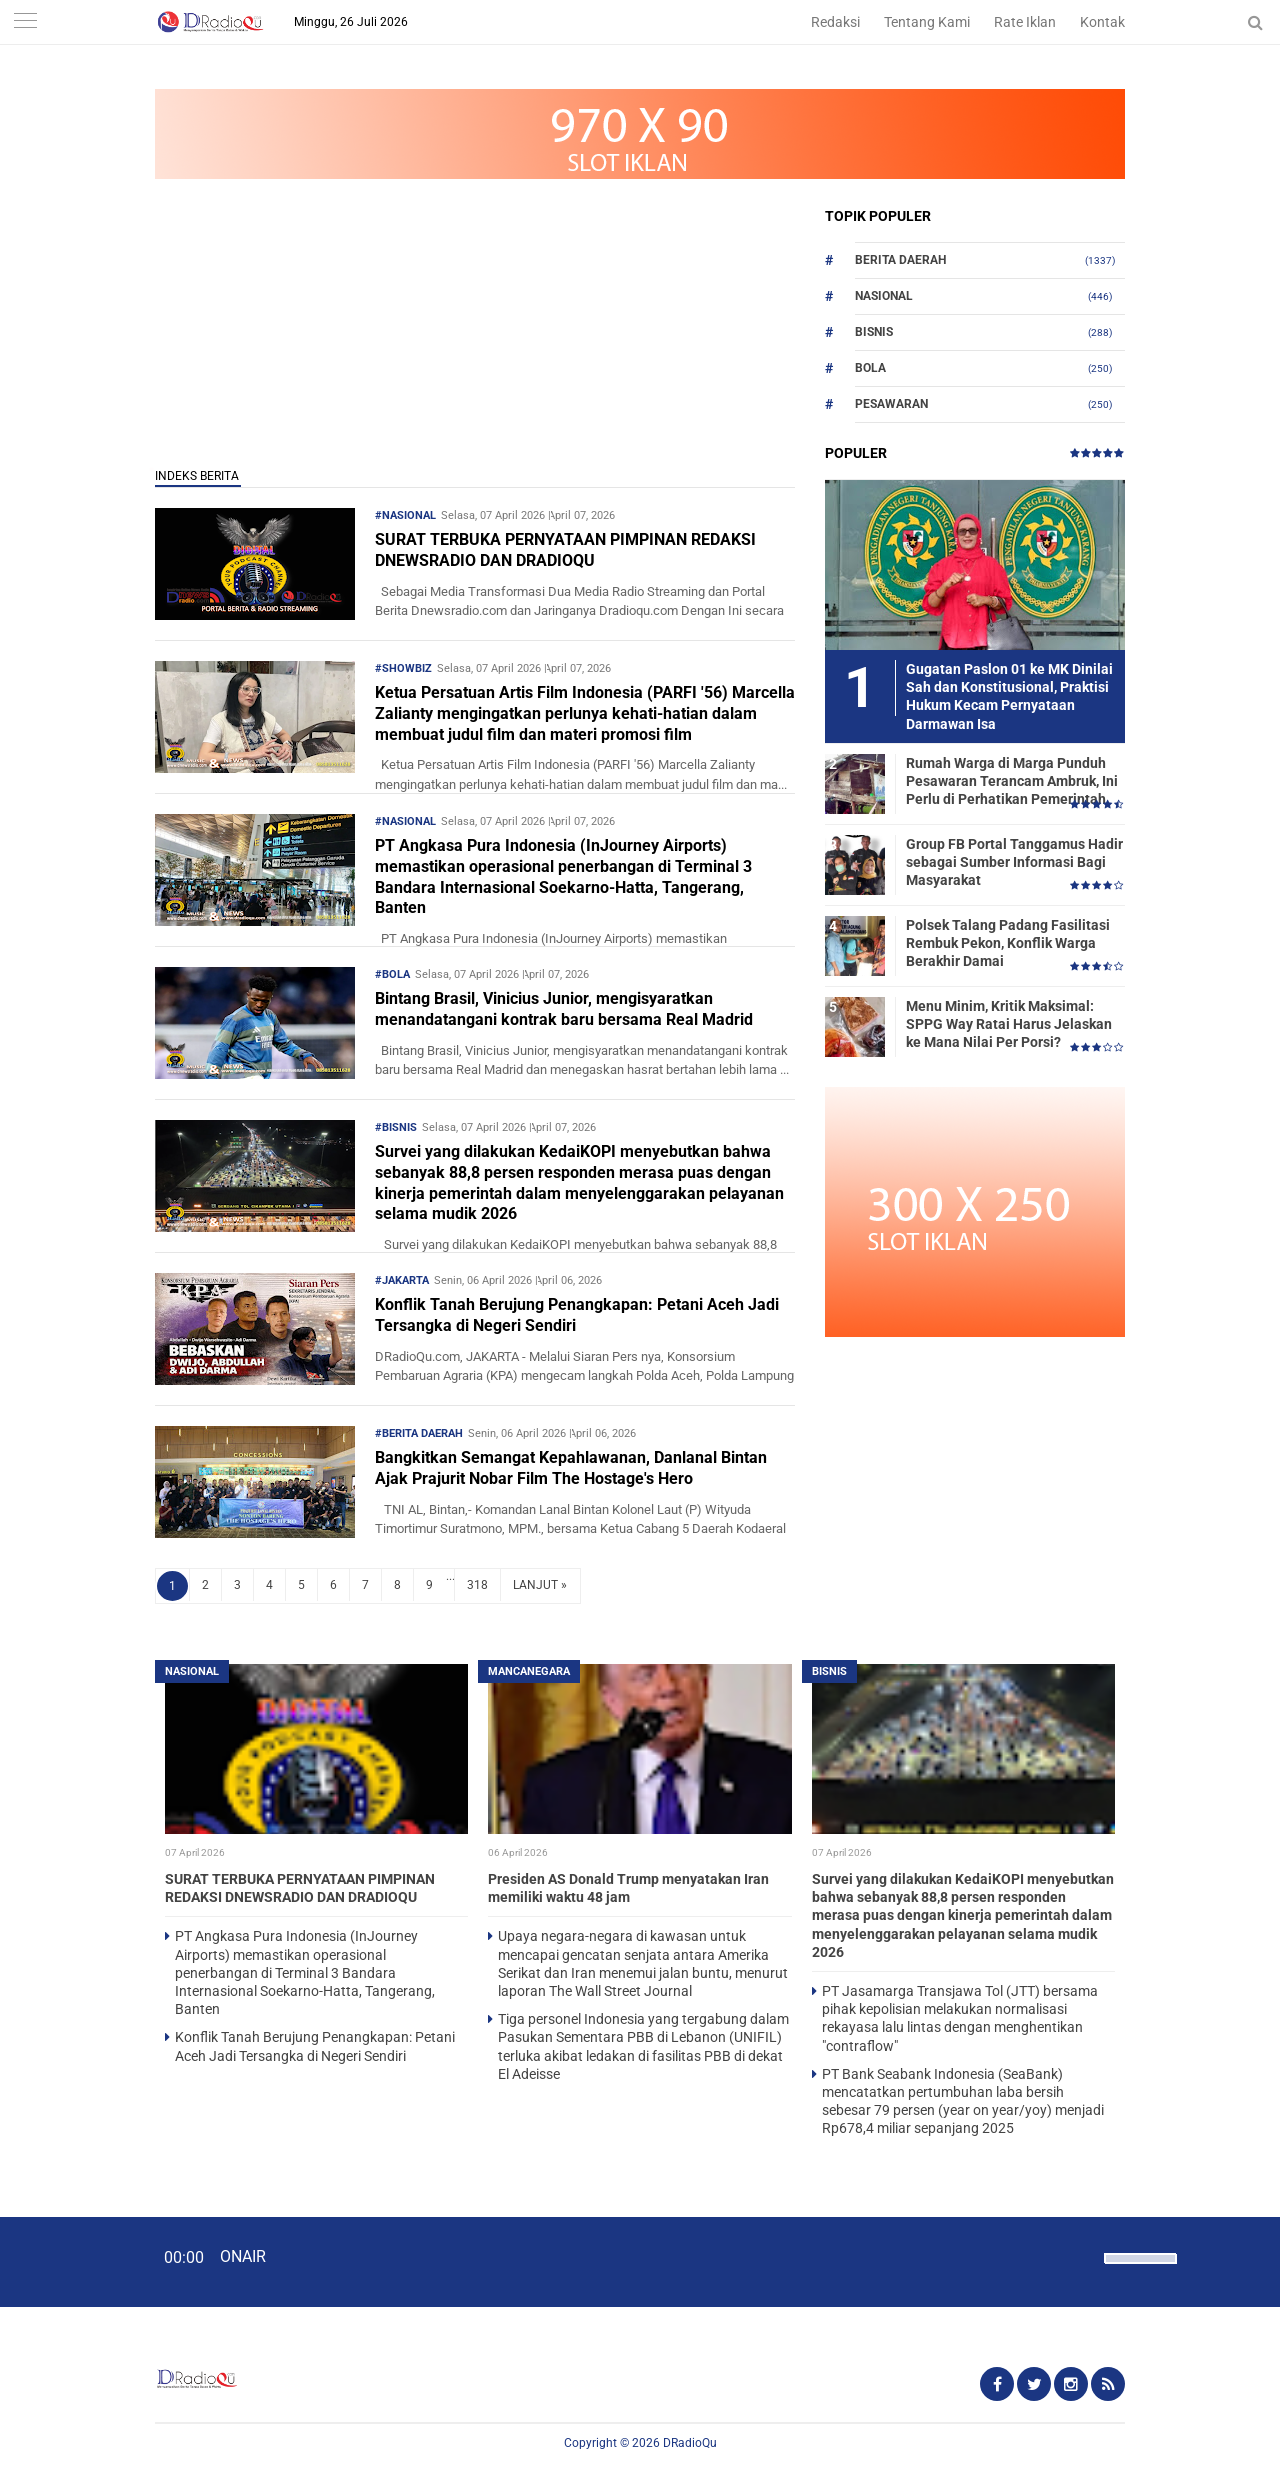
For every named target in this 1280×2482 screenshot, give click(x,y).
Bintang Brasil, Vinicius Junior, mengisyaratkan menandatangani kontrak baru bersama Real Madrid (564, 1009)
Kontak (1102, 22)
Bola (870, 368)
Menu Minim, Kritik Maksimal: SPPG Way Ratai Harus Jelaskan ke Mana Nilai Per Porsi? (1009, 1024)
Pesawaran (891, 404)
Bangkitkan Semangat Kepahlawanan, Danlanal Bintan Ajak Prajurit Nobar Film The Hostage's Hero (571, 1468)
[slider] (1139, 2271)
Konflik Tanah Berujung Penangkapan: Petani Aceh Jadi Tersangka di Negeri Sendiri (577, 1315)
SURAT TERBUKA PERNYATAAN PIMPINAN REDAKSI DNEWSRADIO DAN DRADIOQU (565, 550)
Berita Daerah (900, 260)
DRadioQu (690, 2443)
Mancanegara (529, 1671)
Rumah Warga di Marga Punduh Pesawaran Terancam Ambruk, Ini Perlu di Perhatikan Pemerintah (1012, 781)
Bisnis (874, 332)
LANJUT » (540, 1585)
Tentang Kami (927, 22)
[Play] (65, 2261)
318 (477, 1585)
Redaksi (835, 22)
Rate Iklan (1025, 22)
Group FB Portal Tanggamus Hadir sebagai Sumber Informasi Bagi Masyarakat (1014, 862)
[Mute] (1082, 2256)
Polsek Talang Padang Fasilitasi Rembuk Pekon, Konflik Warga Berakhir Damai (1008, 943)
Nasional (884, 296)
